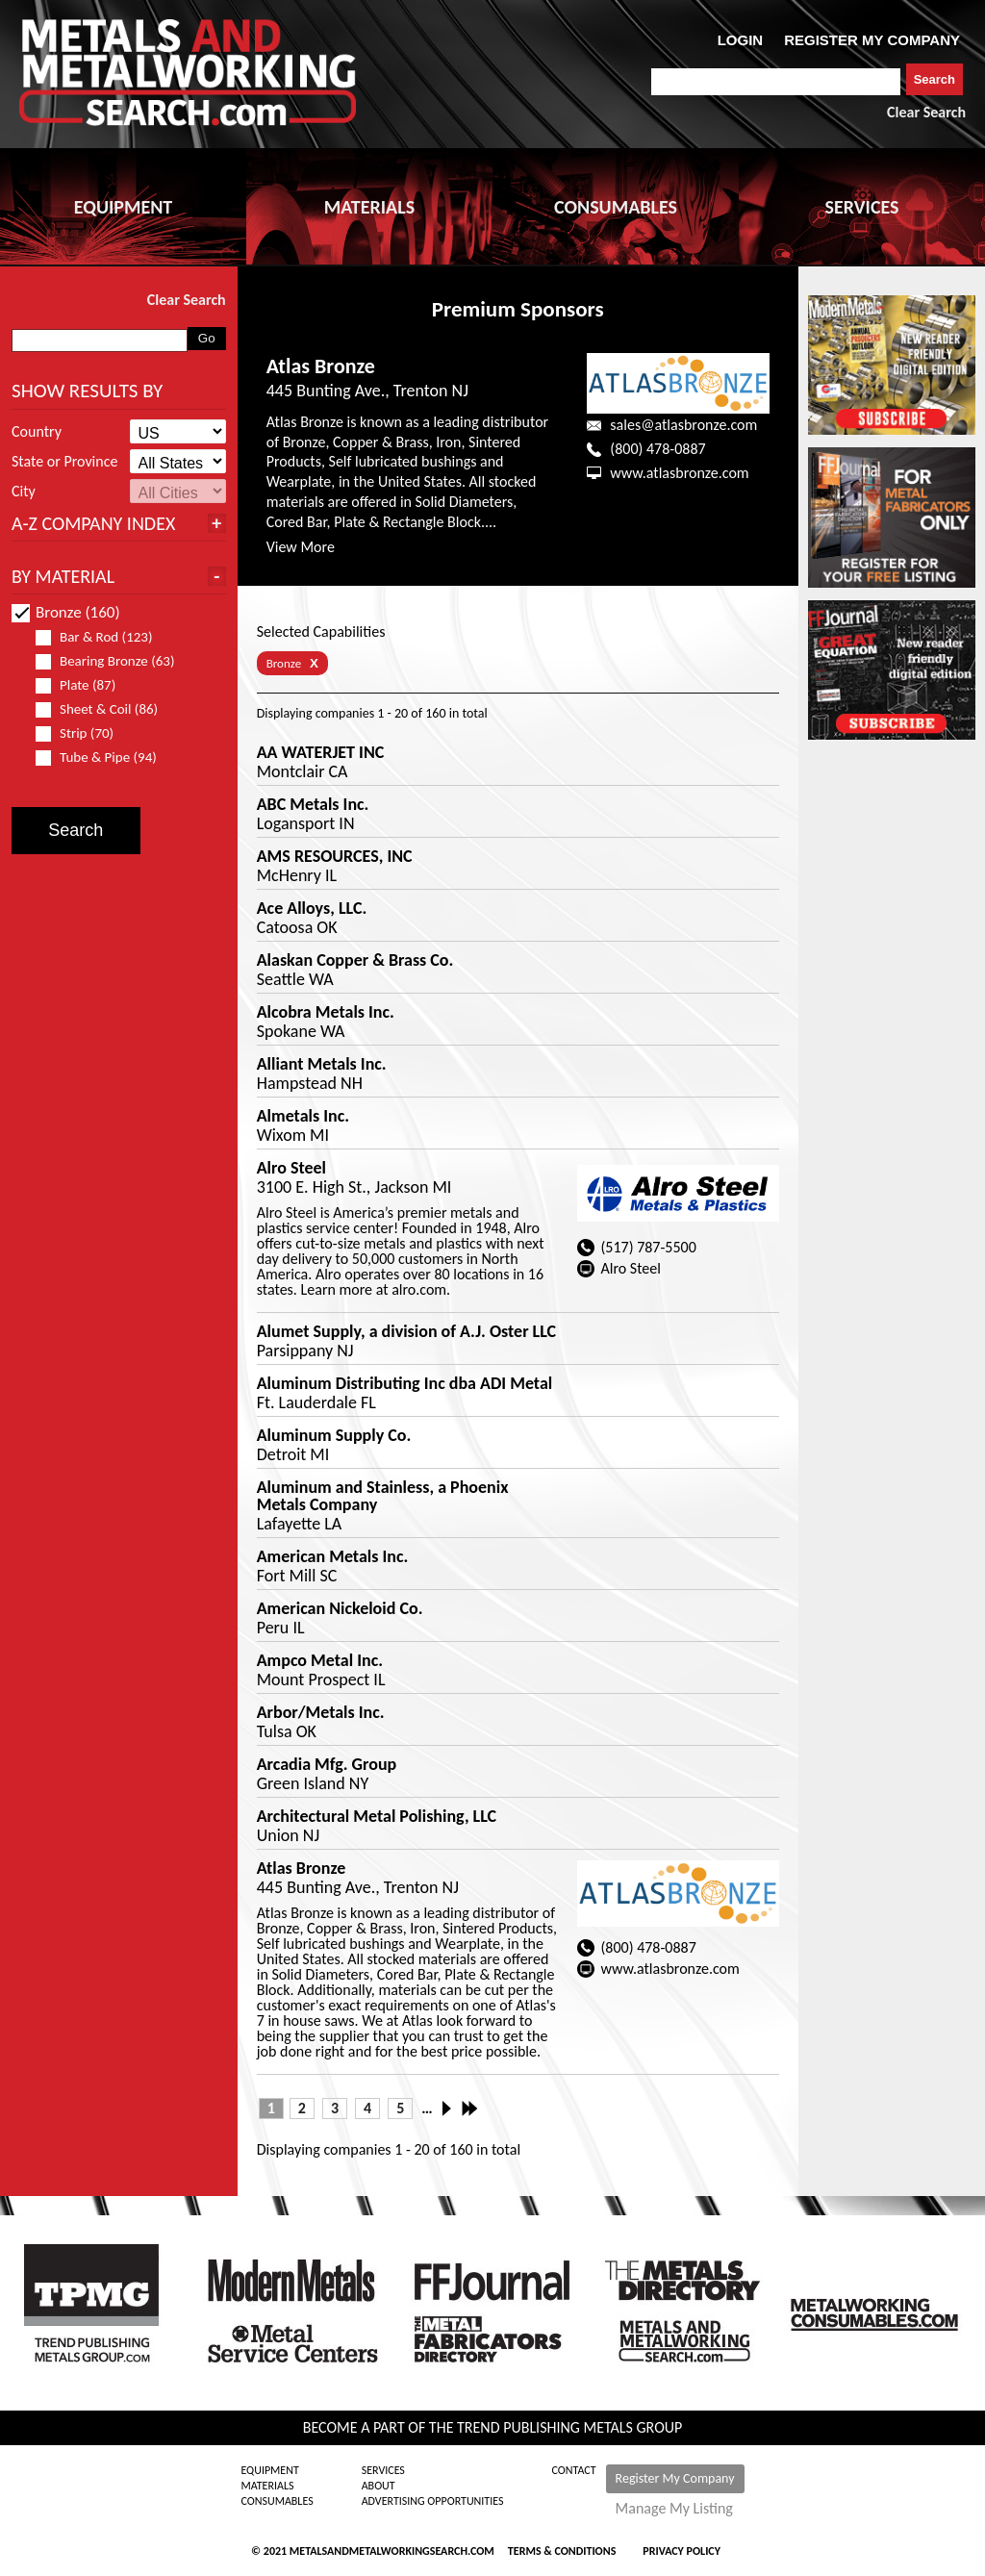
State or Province (64, 461)
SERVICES (862, 206)
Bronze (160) (66, 612)
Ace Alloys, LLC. (312, 908)
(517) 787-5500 (647, 1247)
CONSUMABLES (615, 206)
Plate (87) (84, 685)
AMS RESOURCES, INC (335, 856)
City (24, 491)
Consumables (276, 2501)
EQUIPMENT (123, 206)
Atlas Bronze (320, 366)
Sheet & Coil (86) (105, 709)
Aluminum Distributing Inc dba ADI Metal (405, 1383)
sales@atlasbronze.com (683, 425)
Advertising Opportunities (433, 2501)
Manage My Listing (674, 2508)
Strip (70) (83, 733)
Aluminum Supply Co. (334, 1435)
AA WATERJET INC (321, 752)
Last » (471, 2108)
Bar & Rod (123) (102, 637)
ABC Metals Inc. (313, 804)
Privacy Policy (681, 2551)
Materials (266, 2485)
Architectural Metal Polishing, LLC (376, 1816)
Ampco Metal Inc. (320, 1660)
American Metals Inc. (333, 1556)
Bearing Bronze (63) (105, 661)
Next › (452, 2108)
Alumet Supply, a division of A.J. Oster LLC (406, 1331)
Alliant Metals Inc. (322, 1064)
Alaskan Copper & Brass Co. (355, 960)
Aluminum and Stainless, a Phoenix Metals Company (383, 1495)
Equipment (269, 2470)
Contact (574, 2470)
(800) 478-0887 (657, 449)
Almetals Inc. (303, 1115)
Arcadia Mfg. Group (327, 1764)
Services (383, 2470)
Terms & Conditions (562, 2551)
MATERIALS (369, 206)
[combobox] (775, 81)
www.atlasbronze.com (679, 473)
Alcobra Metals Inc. (325, 1012)
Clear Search (926, 112)
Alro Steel (291, 1167)
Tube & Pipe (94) (104, 757)
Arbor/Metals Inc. (321, 1712)
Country (37, 432)
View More (300, 547)
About (378, 2485)
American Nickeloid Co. (340, 1608)
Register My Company (675, 2478)
